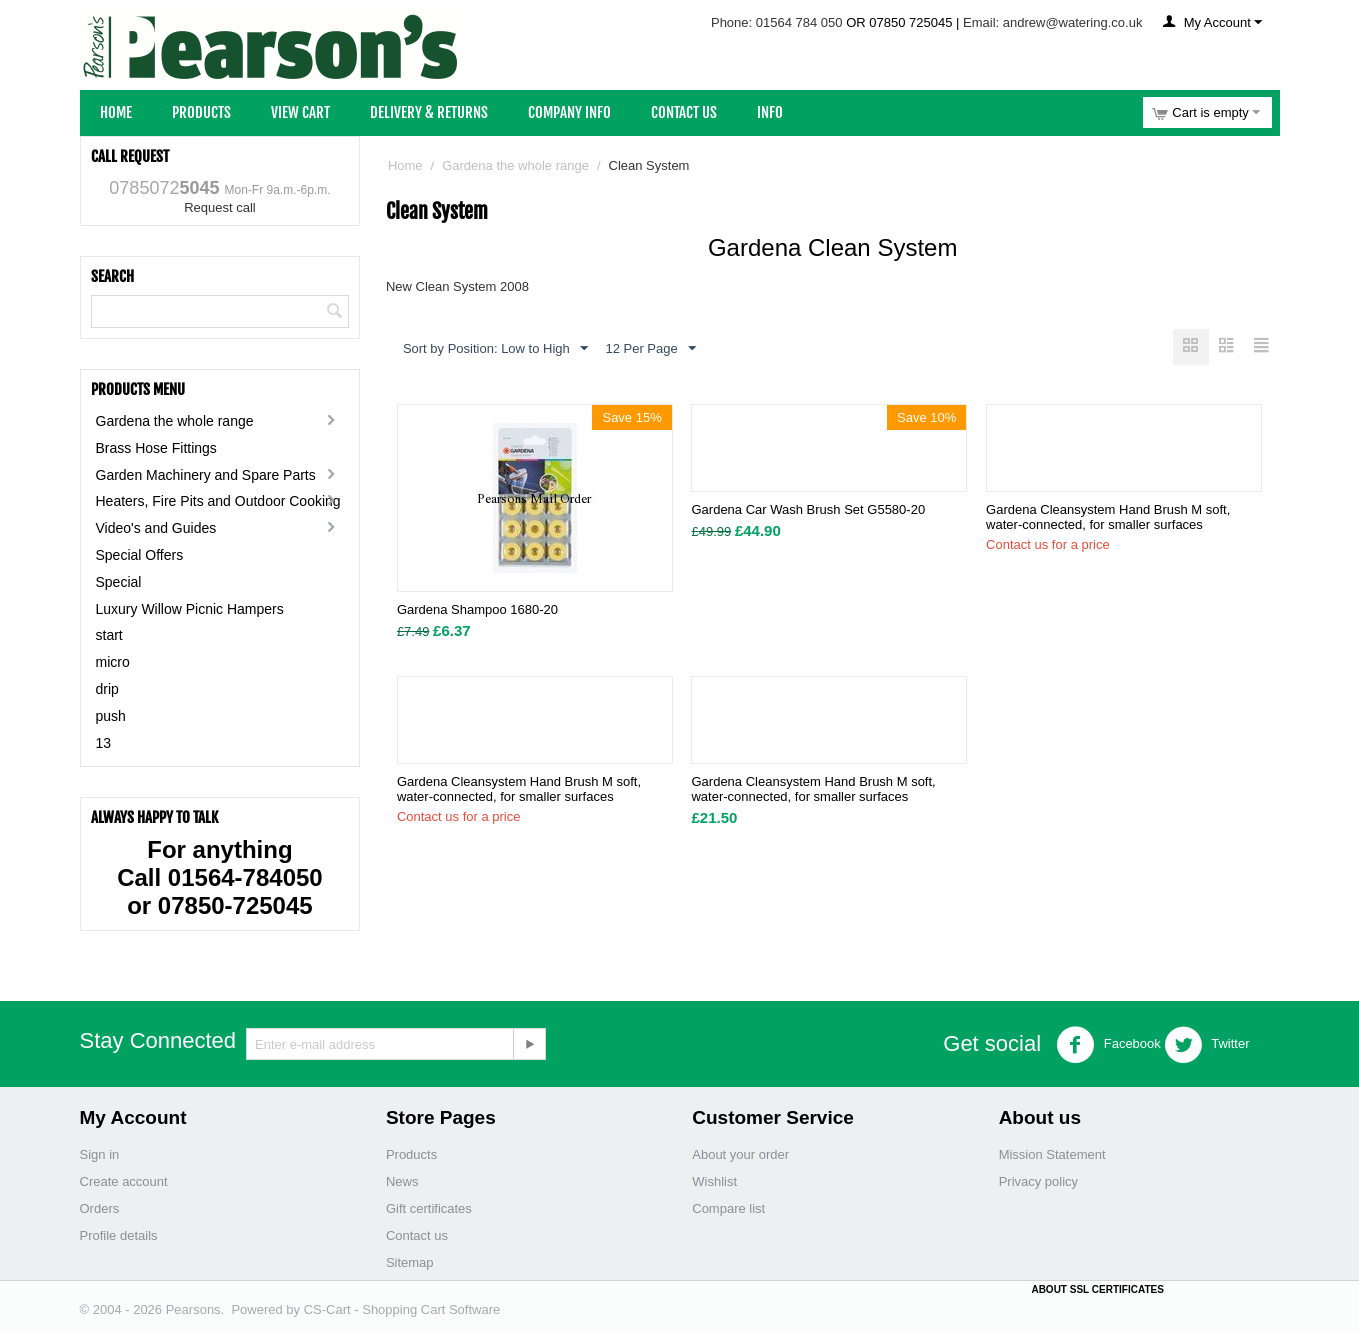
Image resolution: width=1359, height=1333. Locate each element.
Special (119, 582)
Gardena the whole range (175, 421)
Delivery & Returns (429, 112)
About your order (740, 1154)
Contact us (417, 1235)
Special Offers (140, 555)
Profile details (119, 1235)
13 (104, 743)
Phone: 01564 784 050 (777, 22)
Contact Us (684, 112)
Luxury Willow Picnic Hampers (190, 609)
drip (107, 689)
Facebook (1108, 1045)
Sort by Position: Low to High (495, 349)
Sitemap (410, 1262)
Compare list (728, 1208)
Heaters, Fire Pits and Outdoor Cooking (218, 501)
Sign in (100, 1154)
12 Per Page (650, 349)
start (109, 635)
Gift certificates (429, 1208)
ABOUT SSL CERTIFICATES (1097, 1289)
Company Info (569, 112)
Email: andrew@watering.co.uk (1052, 22)
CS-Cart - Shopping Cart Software (402, 1309)
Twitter (1207, 1045)
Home (116, 112)
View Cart (300, 112)
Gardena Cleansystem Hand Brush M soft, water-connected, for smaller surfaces (1108, 518)
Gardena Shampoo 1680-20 (477, 610)
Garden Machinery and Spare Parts (206, 475)
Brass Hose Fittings (156, 448)
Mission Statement (1052, 1154)
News (402, 1181)
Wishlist (714, 1181)
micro (113, 662)
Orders (100, 1208)
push (111, 716)
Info (770, 112)
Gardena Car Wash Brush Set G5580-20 (808, 510)
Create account (124, 1181)
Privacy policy (1038, 1181)
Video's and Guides (156, 528)
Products (201, 112)
